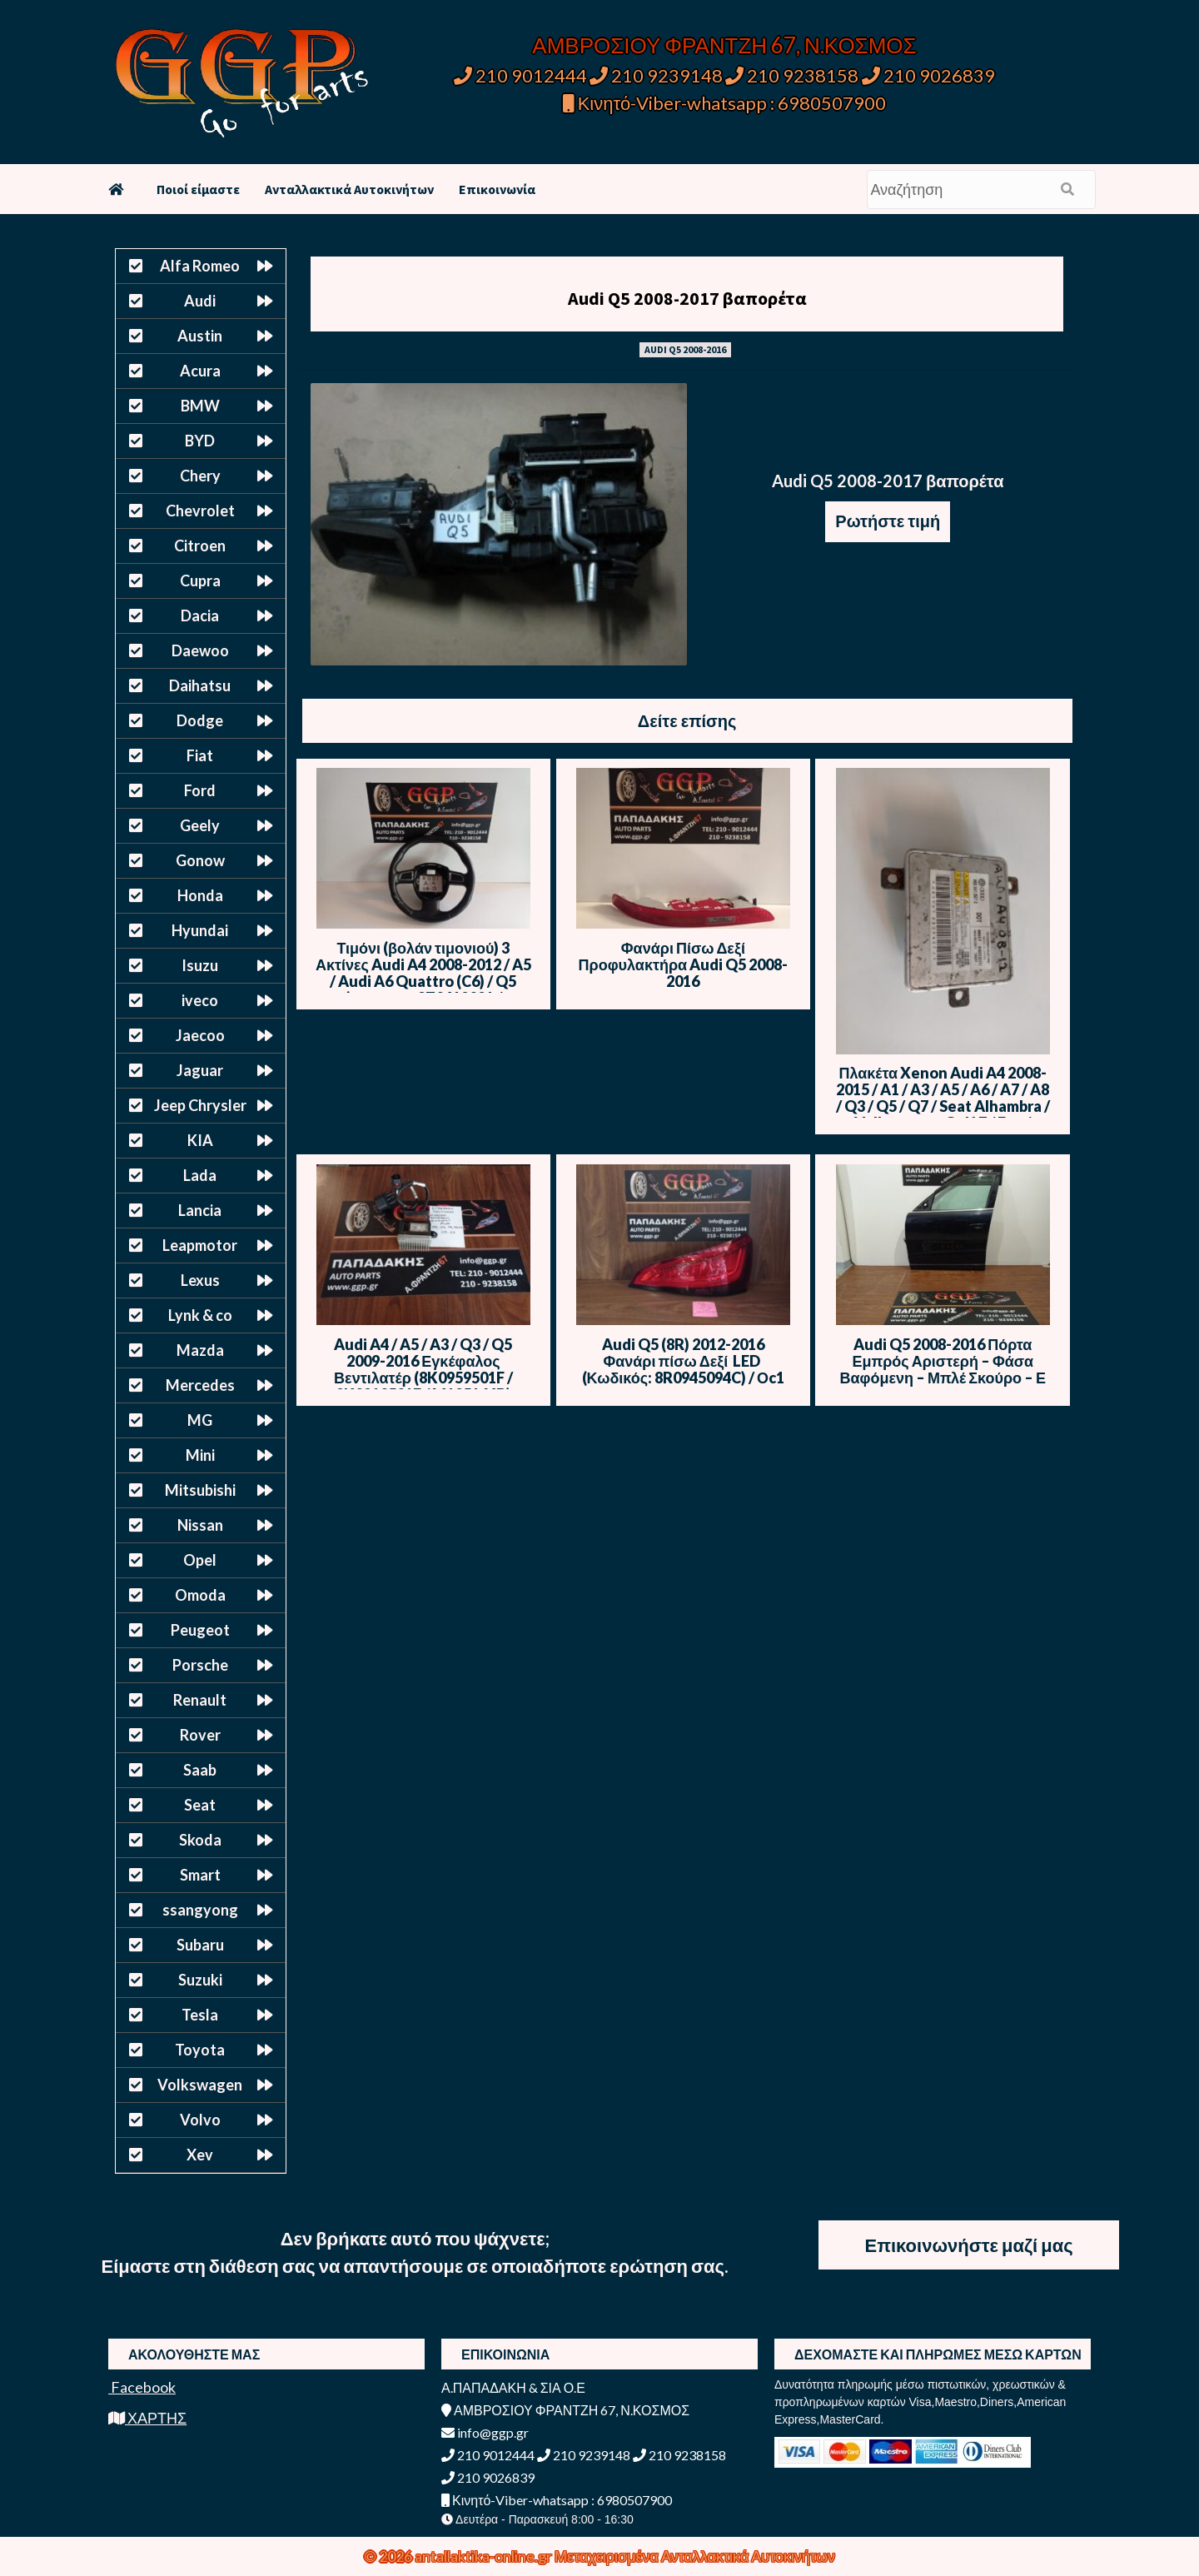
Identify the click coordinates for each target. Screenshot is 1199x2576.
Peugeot (200, 1630)
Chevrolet (200, 510)
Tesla (200, 2014)
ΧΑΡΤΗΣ (147, 2418)
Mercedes (200, 1385)
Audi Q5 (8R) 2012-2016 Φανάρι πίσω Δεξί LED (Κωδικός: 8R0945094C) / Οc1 (683, 1361)
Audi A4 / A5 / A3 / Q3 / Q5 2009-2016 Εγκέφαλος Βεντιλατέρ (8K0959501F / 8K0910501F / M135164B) (423, 1369)
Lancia (199, 1210)
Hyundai (200, 930)
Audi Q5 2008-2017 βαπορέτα (687, 298)
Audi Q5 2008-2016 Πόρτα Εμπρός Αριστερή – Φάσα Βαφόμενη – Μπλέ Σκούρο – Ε (942, 1361)
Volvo (200, 2119)
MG (199, 1420)
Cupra (200, 580)
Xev (200, 2154)
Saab (199, 1770)
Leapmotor (199, 1245)
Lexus (200, 1280)
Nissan (200, 1525)
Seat (200, 1805)
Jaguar (200, 1070)
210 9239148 (656, 75)
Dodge (200, 720)
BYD (200, 440)
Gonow (200, 860)
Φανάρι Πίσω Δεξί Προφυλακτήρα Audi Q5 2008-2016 (684, 964)
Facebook (142, 2387)
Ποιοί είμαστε (198, 189)
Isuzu (200, 965)
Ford (200, 790)
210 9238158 (793, 75)
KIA (200, 1140)
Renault (199, 1700)
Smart (200, 1875)
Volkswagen (199, 2084)
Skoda (200, 1840)
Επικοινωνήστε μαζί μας (968, 2245)
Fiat (200, 755)
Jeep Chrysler (200, 1105)
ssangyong (200, 1910)
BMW (200, 405)
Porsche (200, 1665)
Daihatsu (200, 685)
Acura (200, 370)
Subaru (200, 1945)
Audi (200, 300)
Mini (200, 1455)
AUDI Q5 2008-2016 (685, 349)
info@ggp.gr (485, 2432)
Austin (199, 335)
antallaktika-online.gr (485, 2556)
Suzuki (200, 1980)
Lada (199, 1175)
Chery (200, 475)
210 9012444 (520, 75)
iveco (200, 1000)
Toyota (200, 2049)
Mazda (200, 1350)
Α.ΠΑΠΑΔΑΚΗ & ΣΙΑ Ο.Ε (513, 2387)
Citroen (200, 545)
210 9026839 (928, 75)
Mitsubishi (200, 1490)
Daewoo (200, 650)
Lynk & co (200, 1315)
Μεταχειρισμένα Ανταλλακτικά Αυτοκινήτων (695, 2556)
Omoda (200, 1595)
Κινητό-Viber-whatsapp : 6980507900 (725, 103)
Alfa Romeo (200, 266)
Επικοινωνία (497, 189)
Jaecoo (200, 1035)
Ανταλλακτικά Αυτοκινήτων (349, 189)
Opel (199, 1560)
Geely (200, 825)
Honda (200, 895)
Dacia (200, 615)
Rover (200, 1735)
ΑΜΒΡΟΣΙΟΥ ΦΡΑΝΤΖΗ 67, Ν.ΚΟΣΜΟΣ (724, 45)
